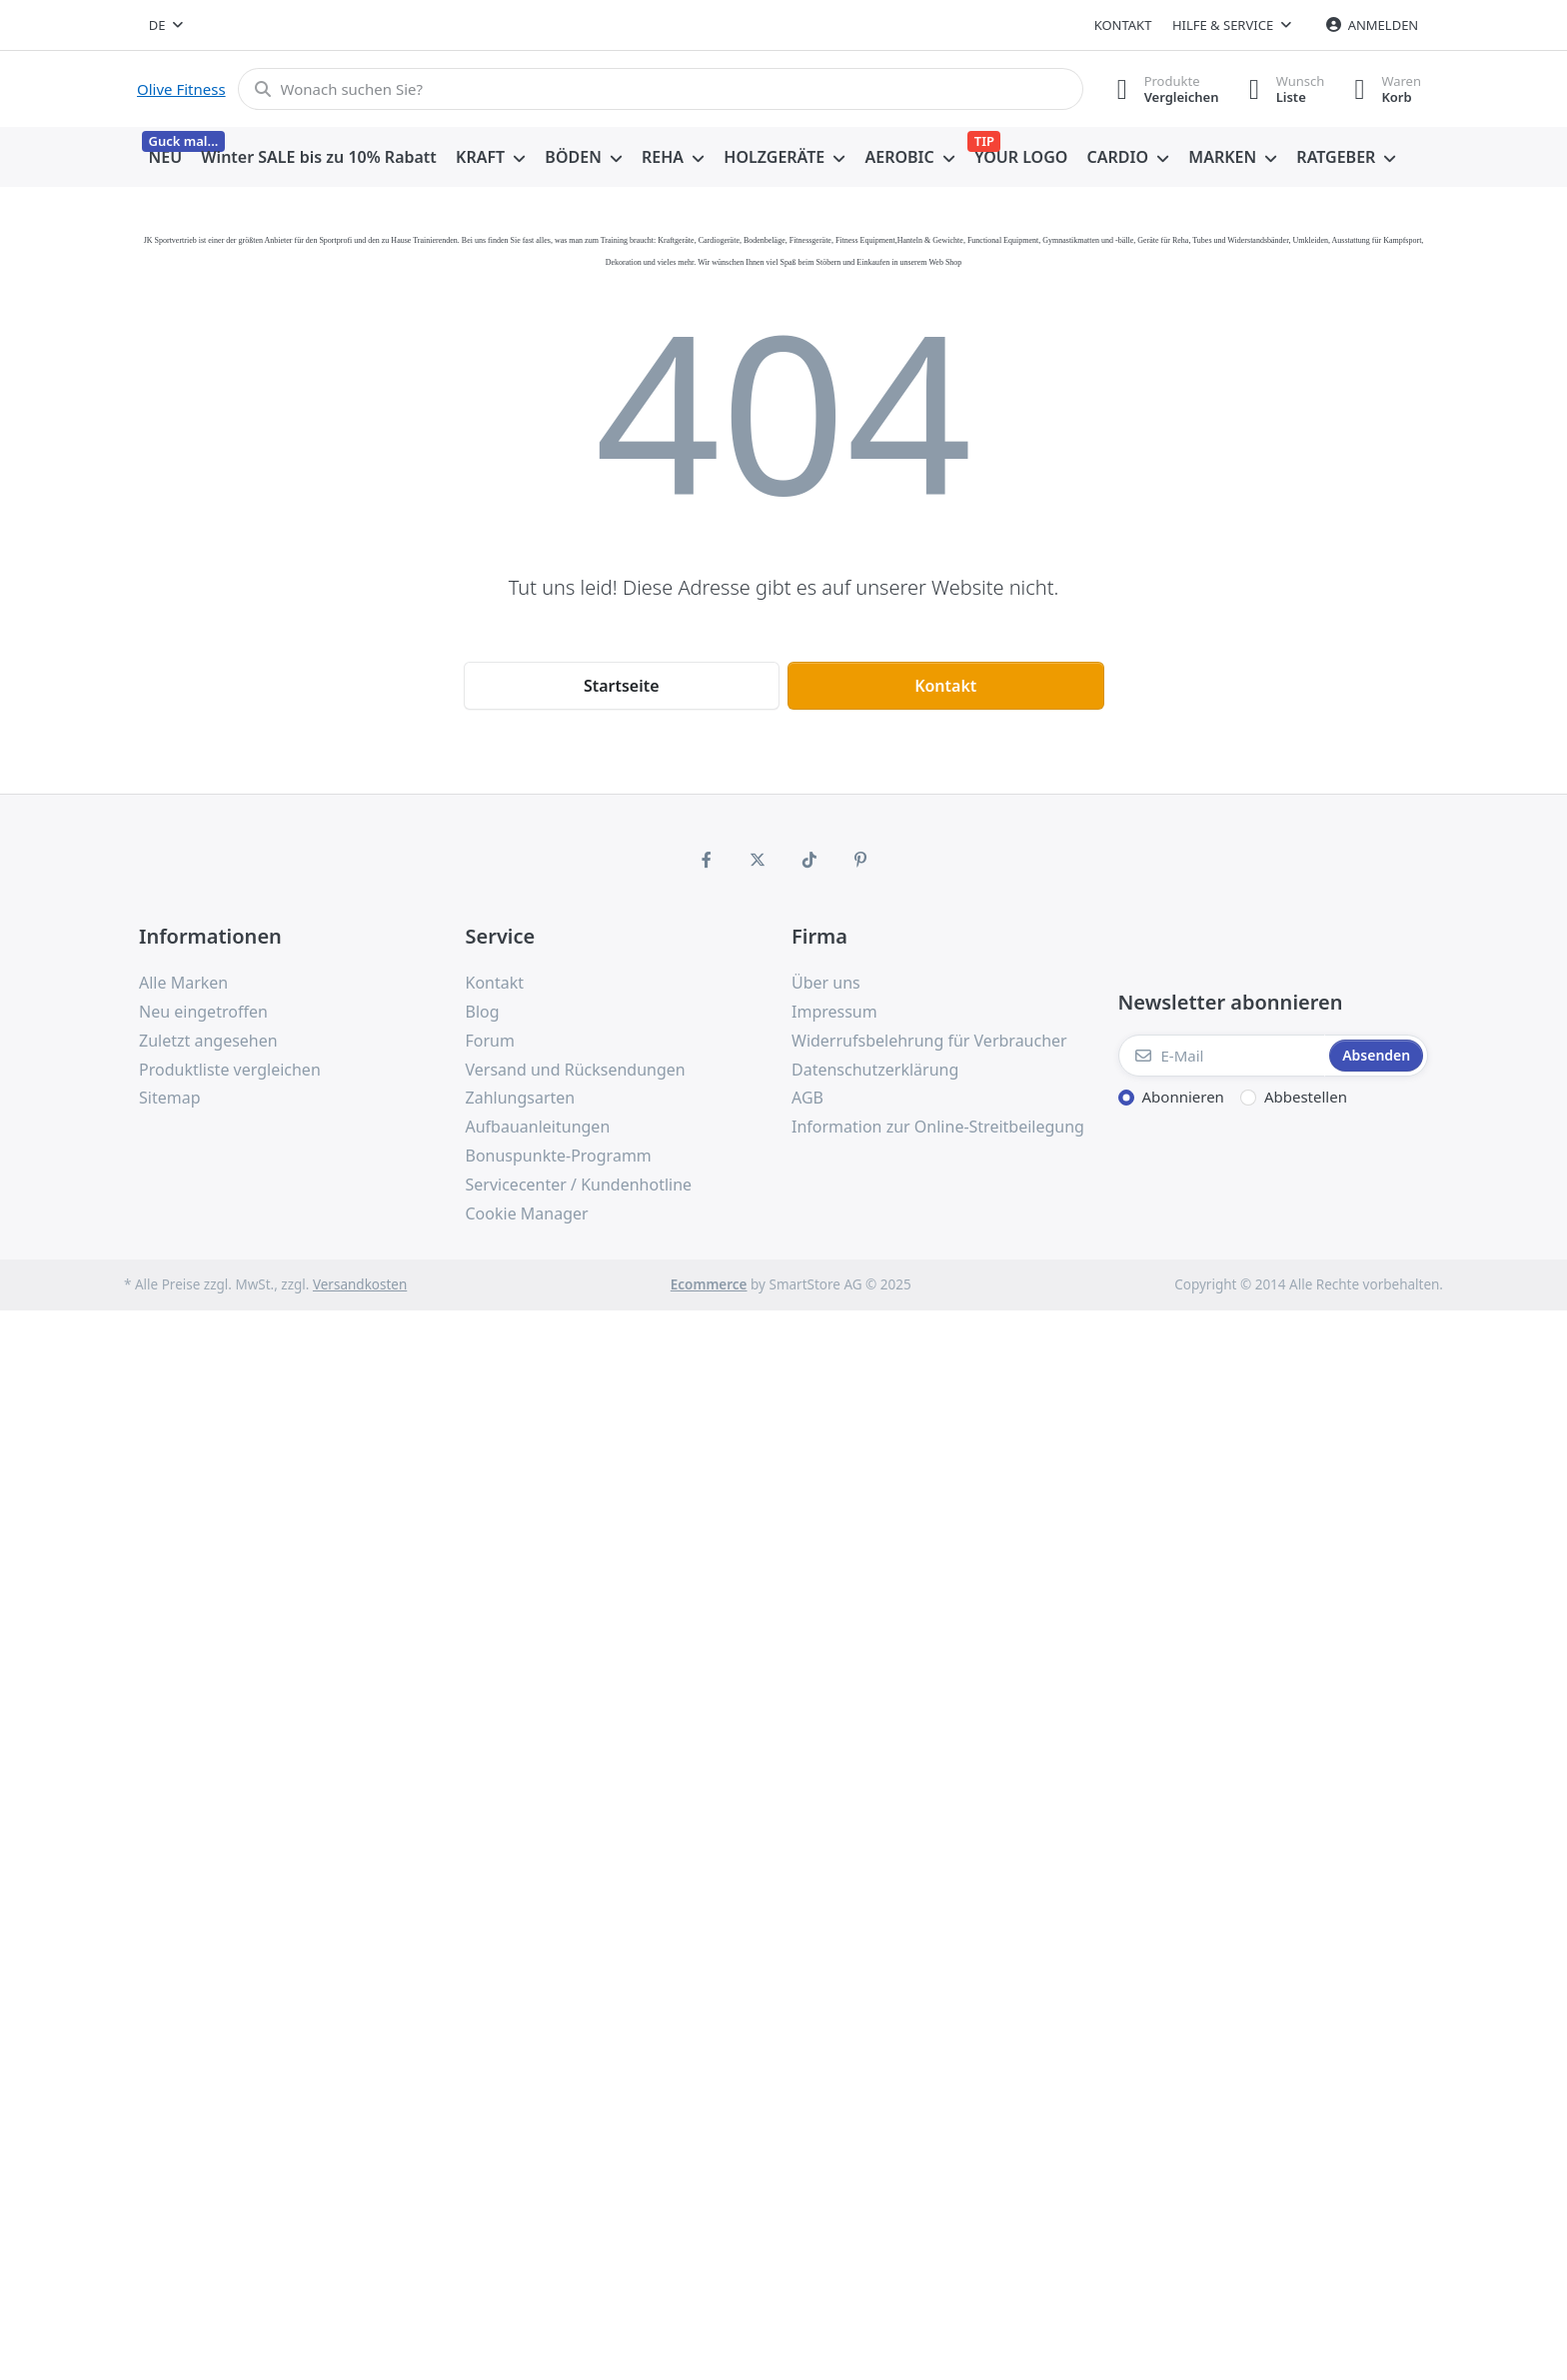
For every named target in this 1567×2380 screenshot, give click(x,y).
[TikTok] (809, 860)
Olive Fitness (181, 89)
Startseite (622, 686)
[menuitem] (165, 158)
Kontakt (1123, 25)
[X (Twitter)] (758, 860)
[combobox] (166, 25)
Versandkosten (360, 1284)
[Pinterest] (861, 860)
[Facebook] (707, 860)
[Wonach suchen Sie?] (661, 89)
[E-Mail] (1222, 1056)
